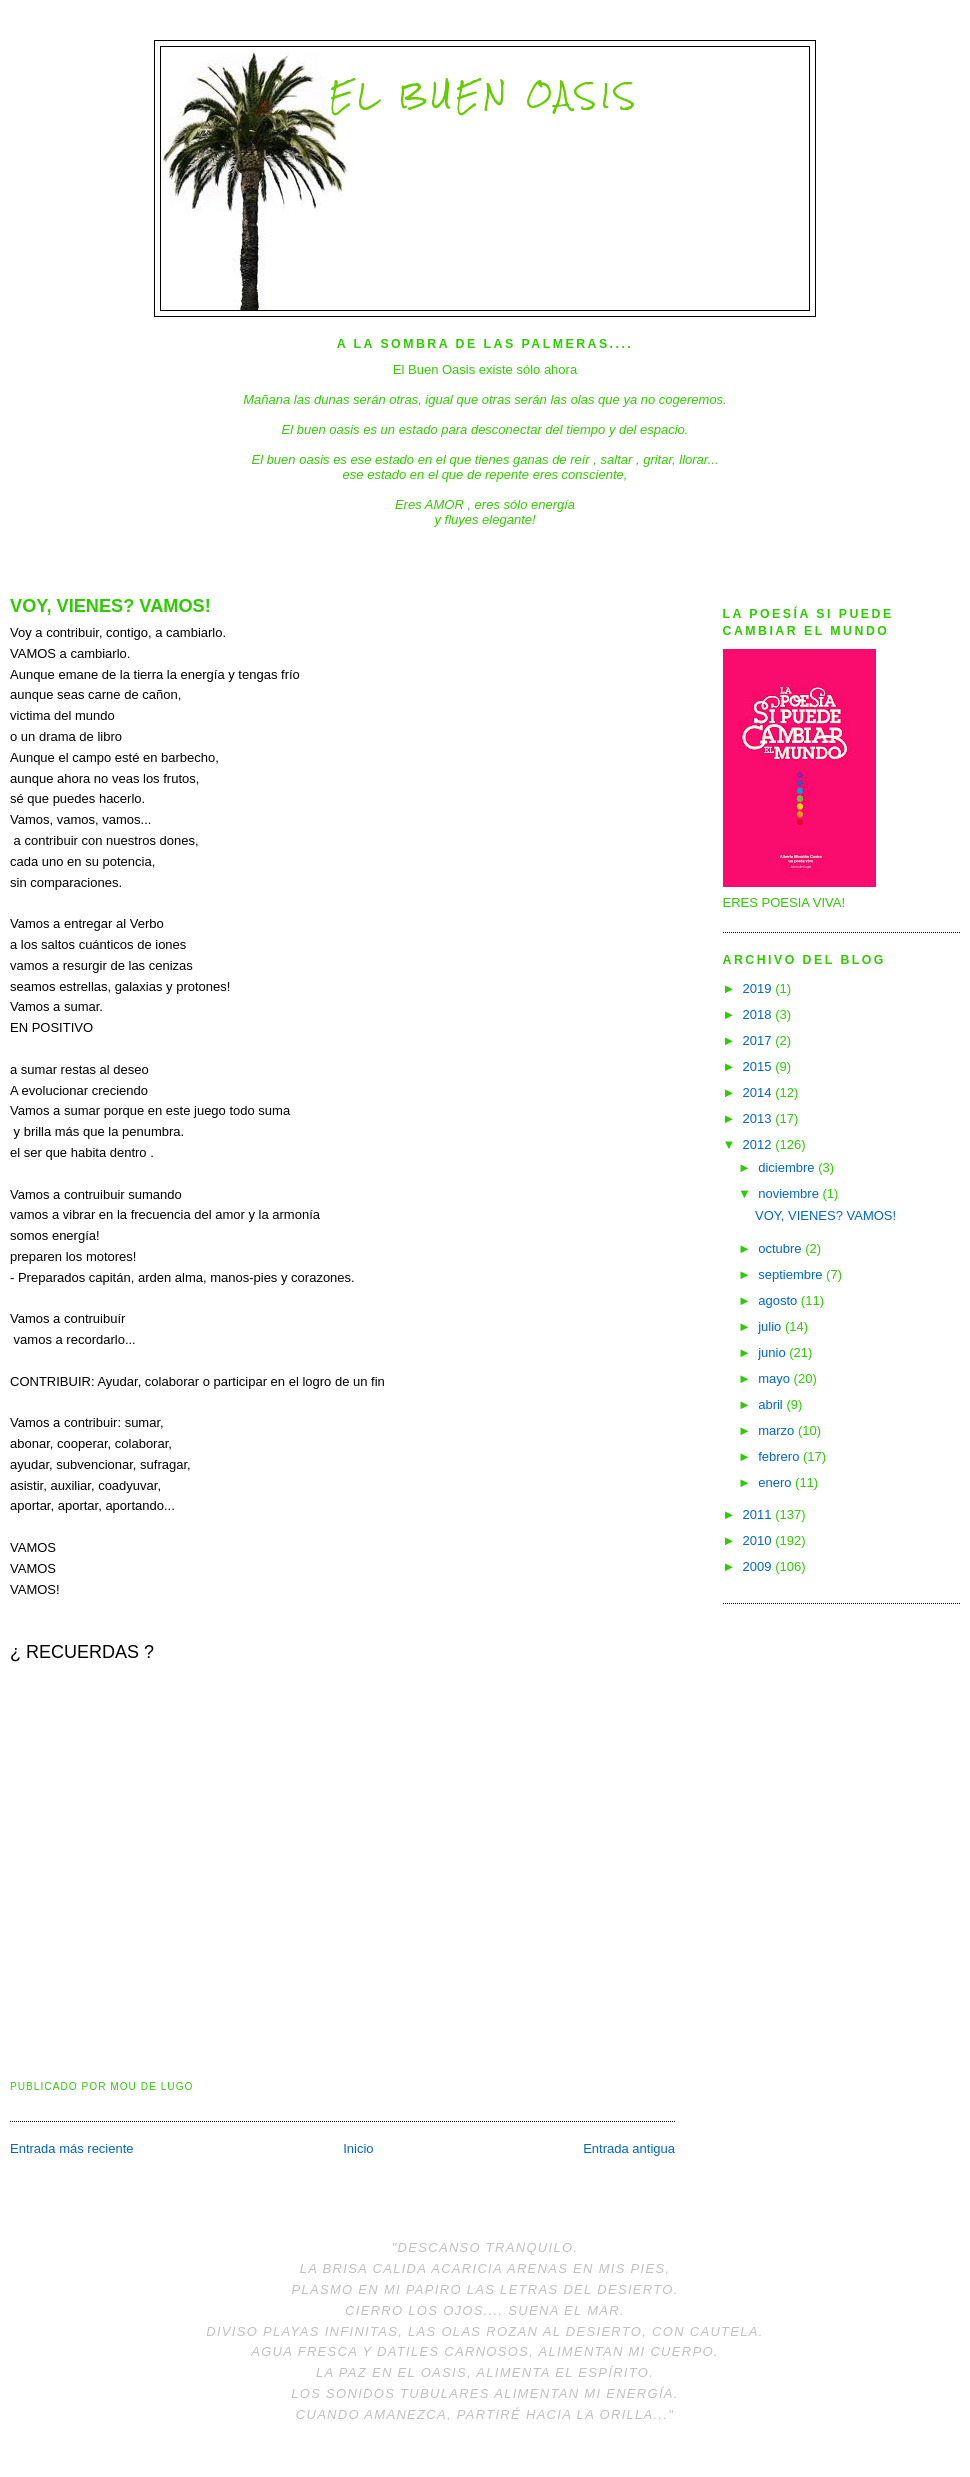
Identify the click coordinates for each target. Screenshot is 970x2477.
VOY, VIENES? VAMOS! (110, 606)
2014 (759, 1092)
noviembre (790, 1193)
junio (773, 1352)
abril (772, 1404)
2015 (759, 1066)
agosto (779, 1300)
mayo (775, 1378)
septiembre (792, 1274)
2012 (759, 1144)
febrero (780, 1456)
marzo (778, 1430)
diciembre (788, 1167)
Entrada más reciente (72, 2148)
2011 (759, 1514)
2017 (759, 1040)
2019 (759, 988)
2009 (759, 1566)
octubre (781, 1248)
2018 (759, 1014)
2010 (759, 1540)
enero (776, 1482)
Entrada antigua (629, 2148)
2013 (759, 1118)
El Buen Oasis (484, 95)
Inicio (358, 2148)
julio (771, 1326)
